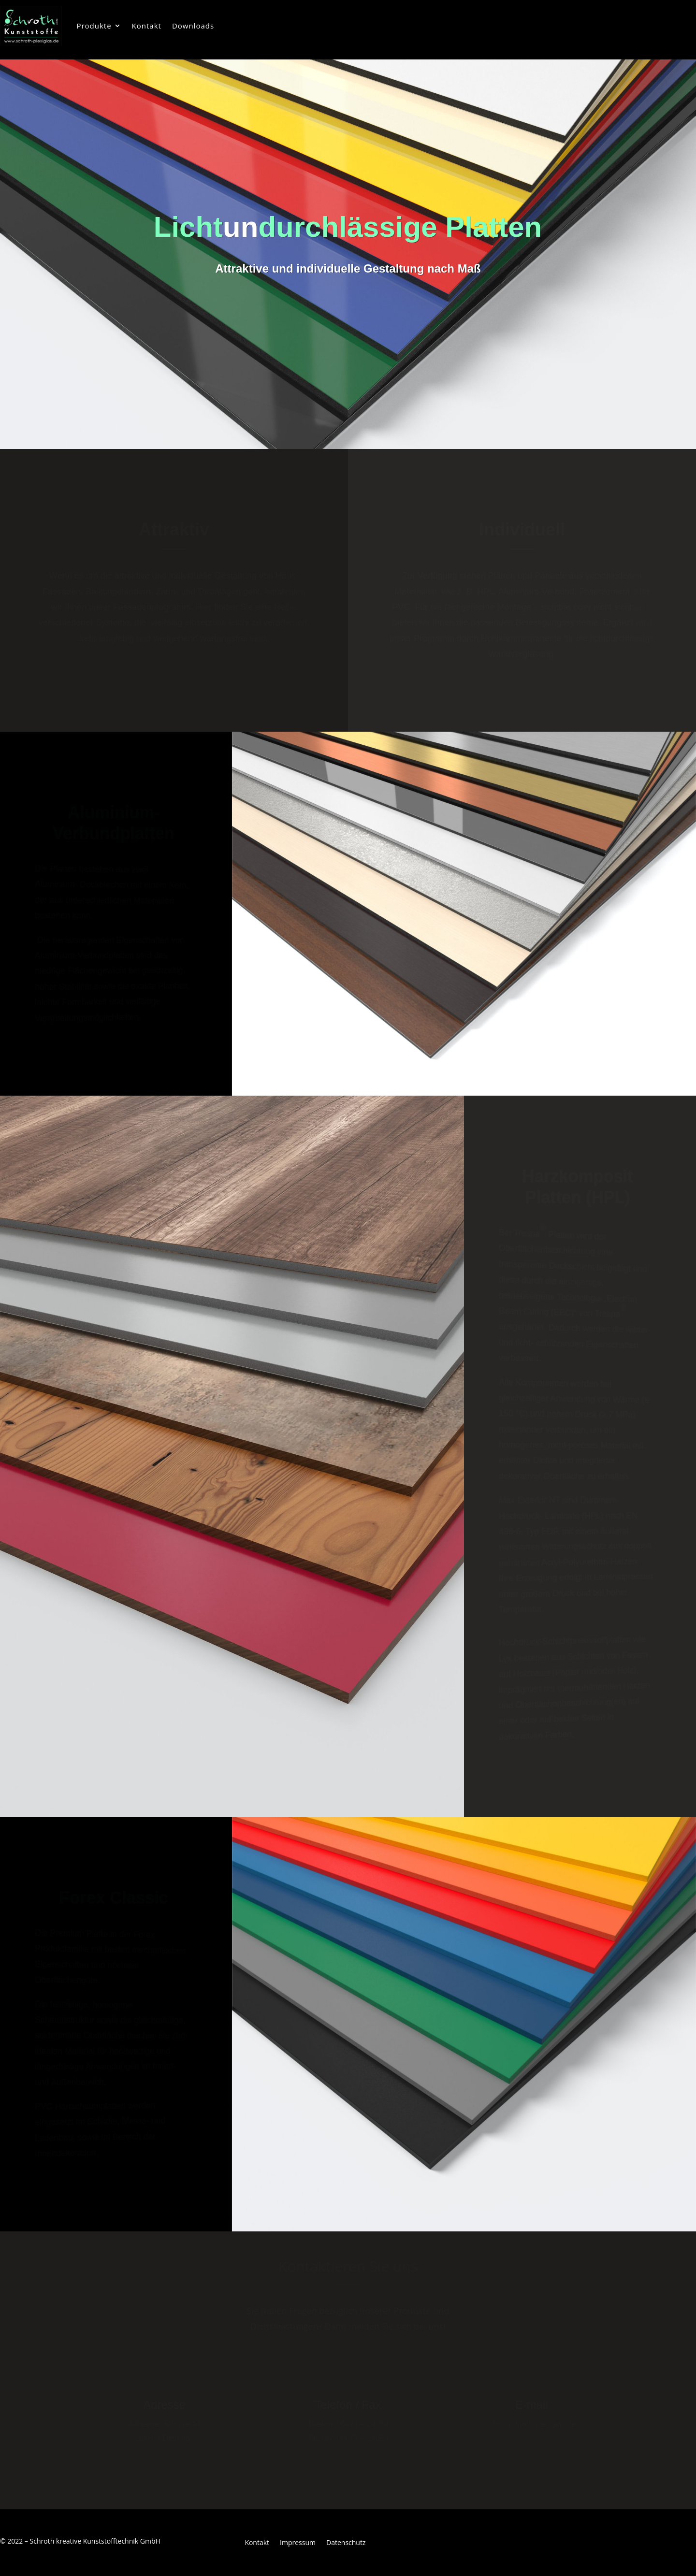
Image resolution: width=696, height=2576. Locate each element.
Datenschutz (345, 2543)
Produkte (93, 25)
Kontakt (146, 25)
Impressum (298, 2543)
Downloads (193, 25)
